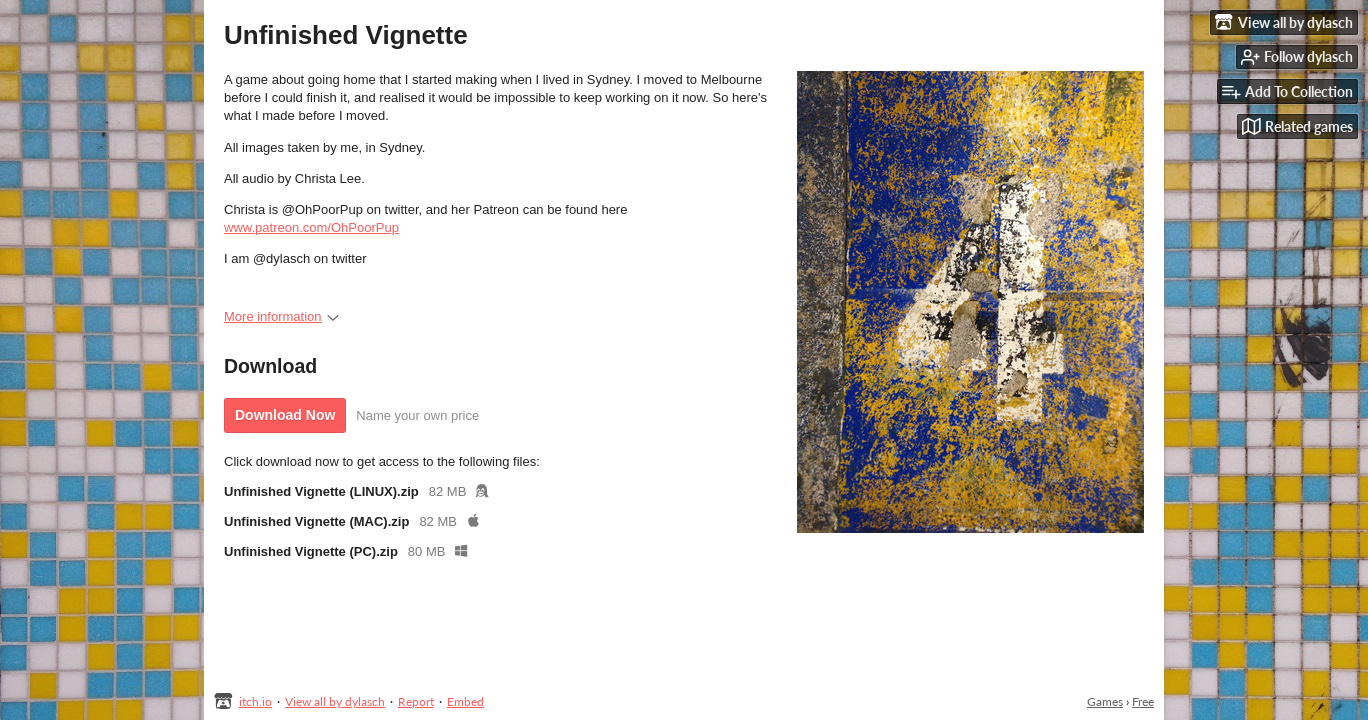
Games (1105, 701)
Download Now (285, 415)
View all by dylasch (335, 701)
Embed (465, 701)
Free (1143, 701)
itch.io (255, 701)
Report (416, 701)
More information (281, 316)
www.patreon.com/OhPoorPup (311, 227)
